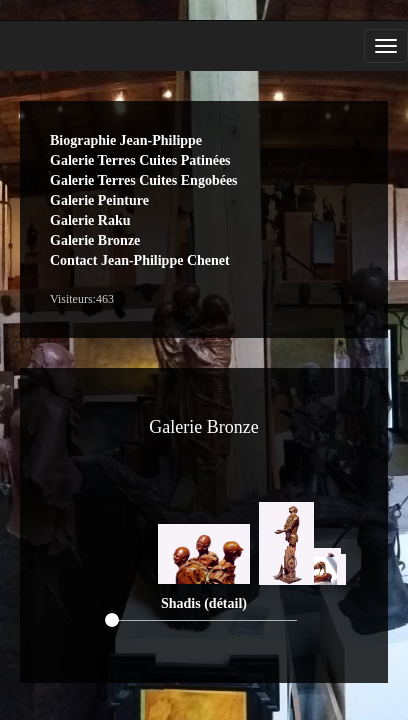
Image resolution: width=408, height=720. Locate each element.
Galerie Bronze (95, 240)
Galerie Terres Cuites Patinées (140, 160)
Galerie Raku (90, 220)
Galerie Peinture (99, 200)
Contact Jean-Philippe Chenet (140, 260)
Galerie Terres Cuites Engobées (144, 180)
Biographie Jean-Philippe (126, 140)
